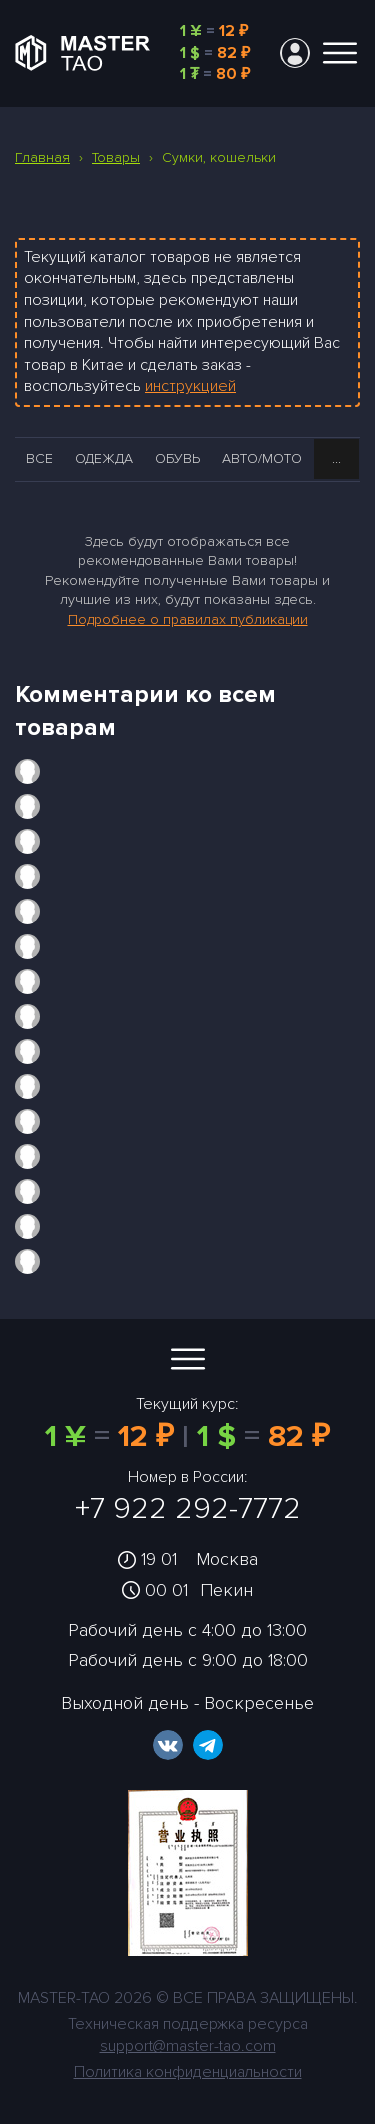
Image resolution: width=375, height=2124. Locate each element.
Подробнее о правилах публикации (188, 619)
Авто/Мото (262, 458)
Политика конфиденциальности (188, 2072)
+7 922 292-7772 (188, 1508)
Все (39, 458)
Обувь (177, 458)
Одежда (104, 458)
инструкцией (190, 386)
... (336, 458)
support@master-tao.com (188, 2046)
